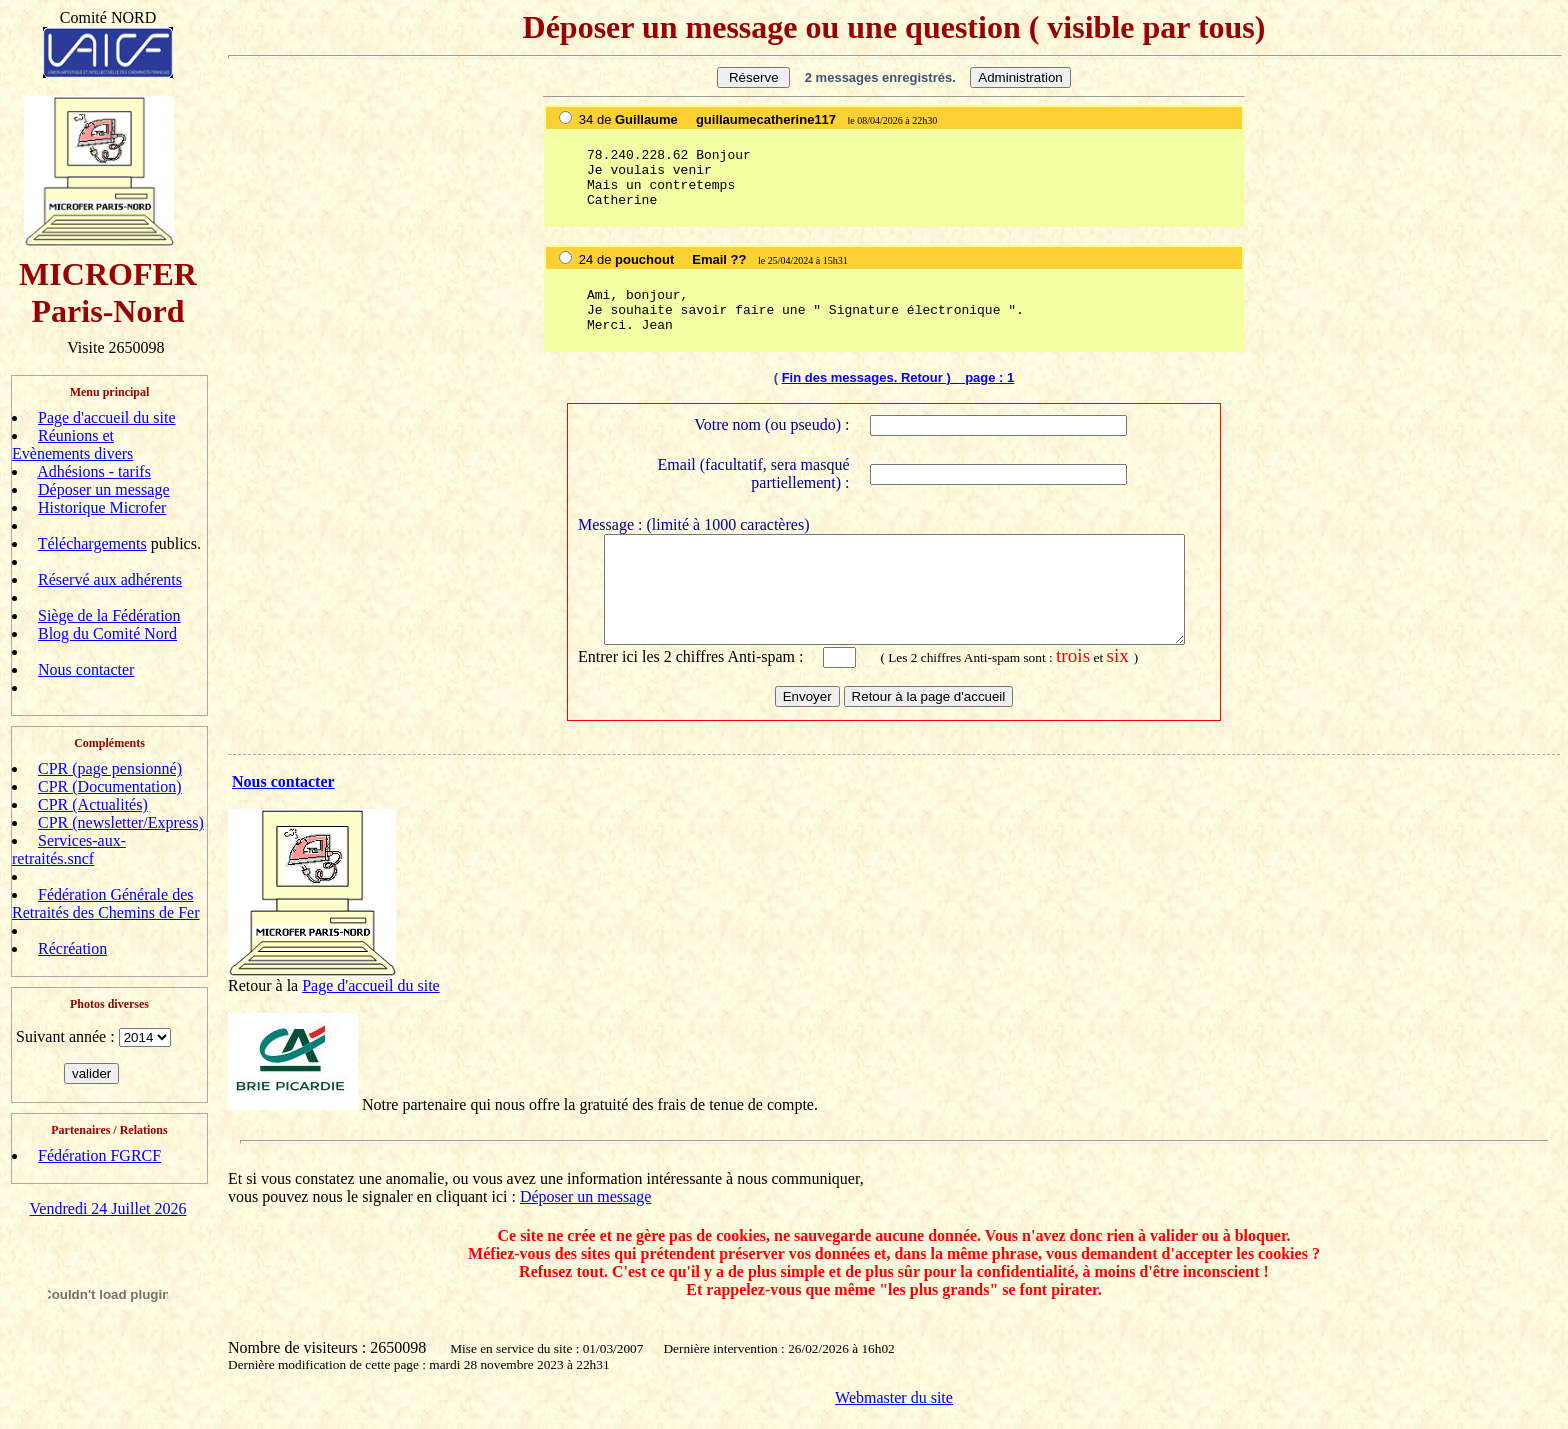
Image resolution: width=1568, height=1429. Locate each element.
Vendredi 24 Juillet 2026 (108, 1208)
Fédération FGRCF (99, 1155)
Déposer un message (104, 489)
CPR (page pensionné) (110, 768)
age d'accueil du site (375, 999)
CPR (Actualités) (93, 804)
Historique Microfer (102, 507)
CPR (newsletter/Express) (121, 822)
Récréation (72, 948)
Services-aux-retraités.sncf (69, 849)
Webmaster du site (894, 1411)
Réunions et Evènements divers (72, 444)
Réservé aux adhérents (110, 579)
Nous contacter (86, 669)
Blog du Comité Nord (107, 633)
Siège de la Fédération (109, 615)
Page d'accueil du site (107, 417)
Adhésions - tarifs (94, 471)
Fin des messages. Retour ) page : (894, 377)
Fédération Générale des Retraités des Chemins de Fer (106, 903)
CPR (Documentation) (110, 786)
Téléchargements (92, 543)
